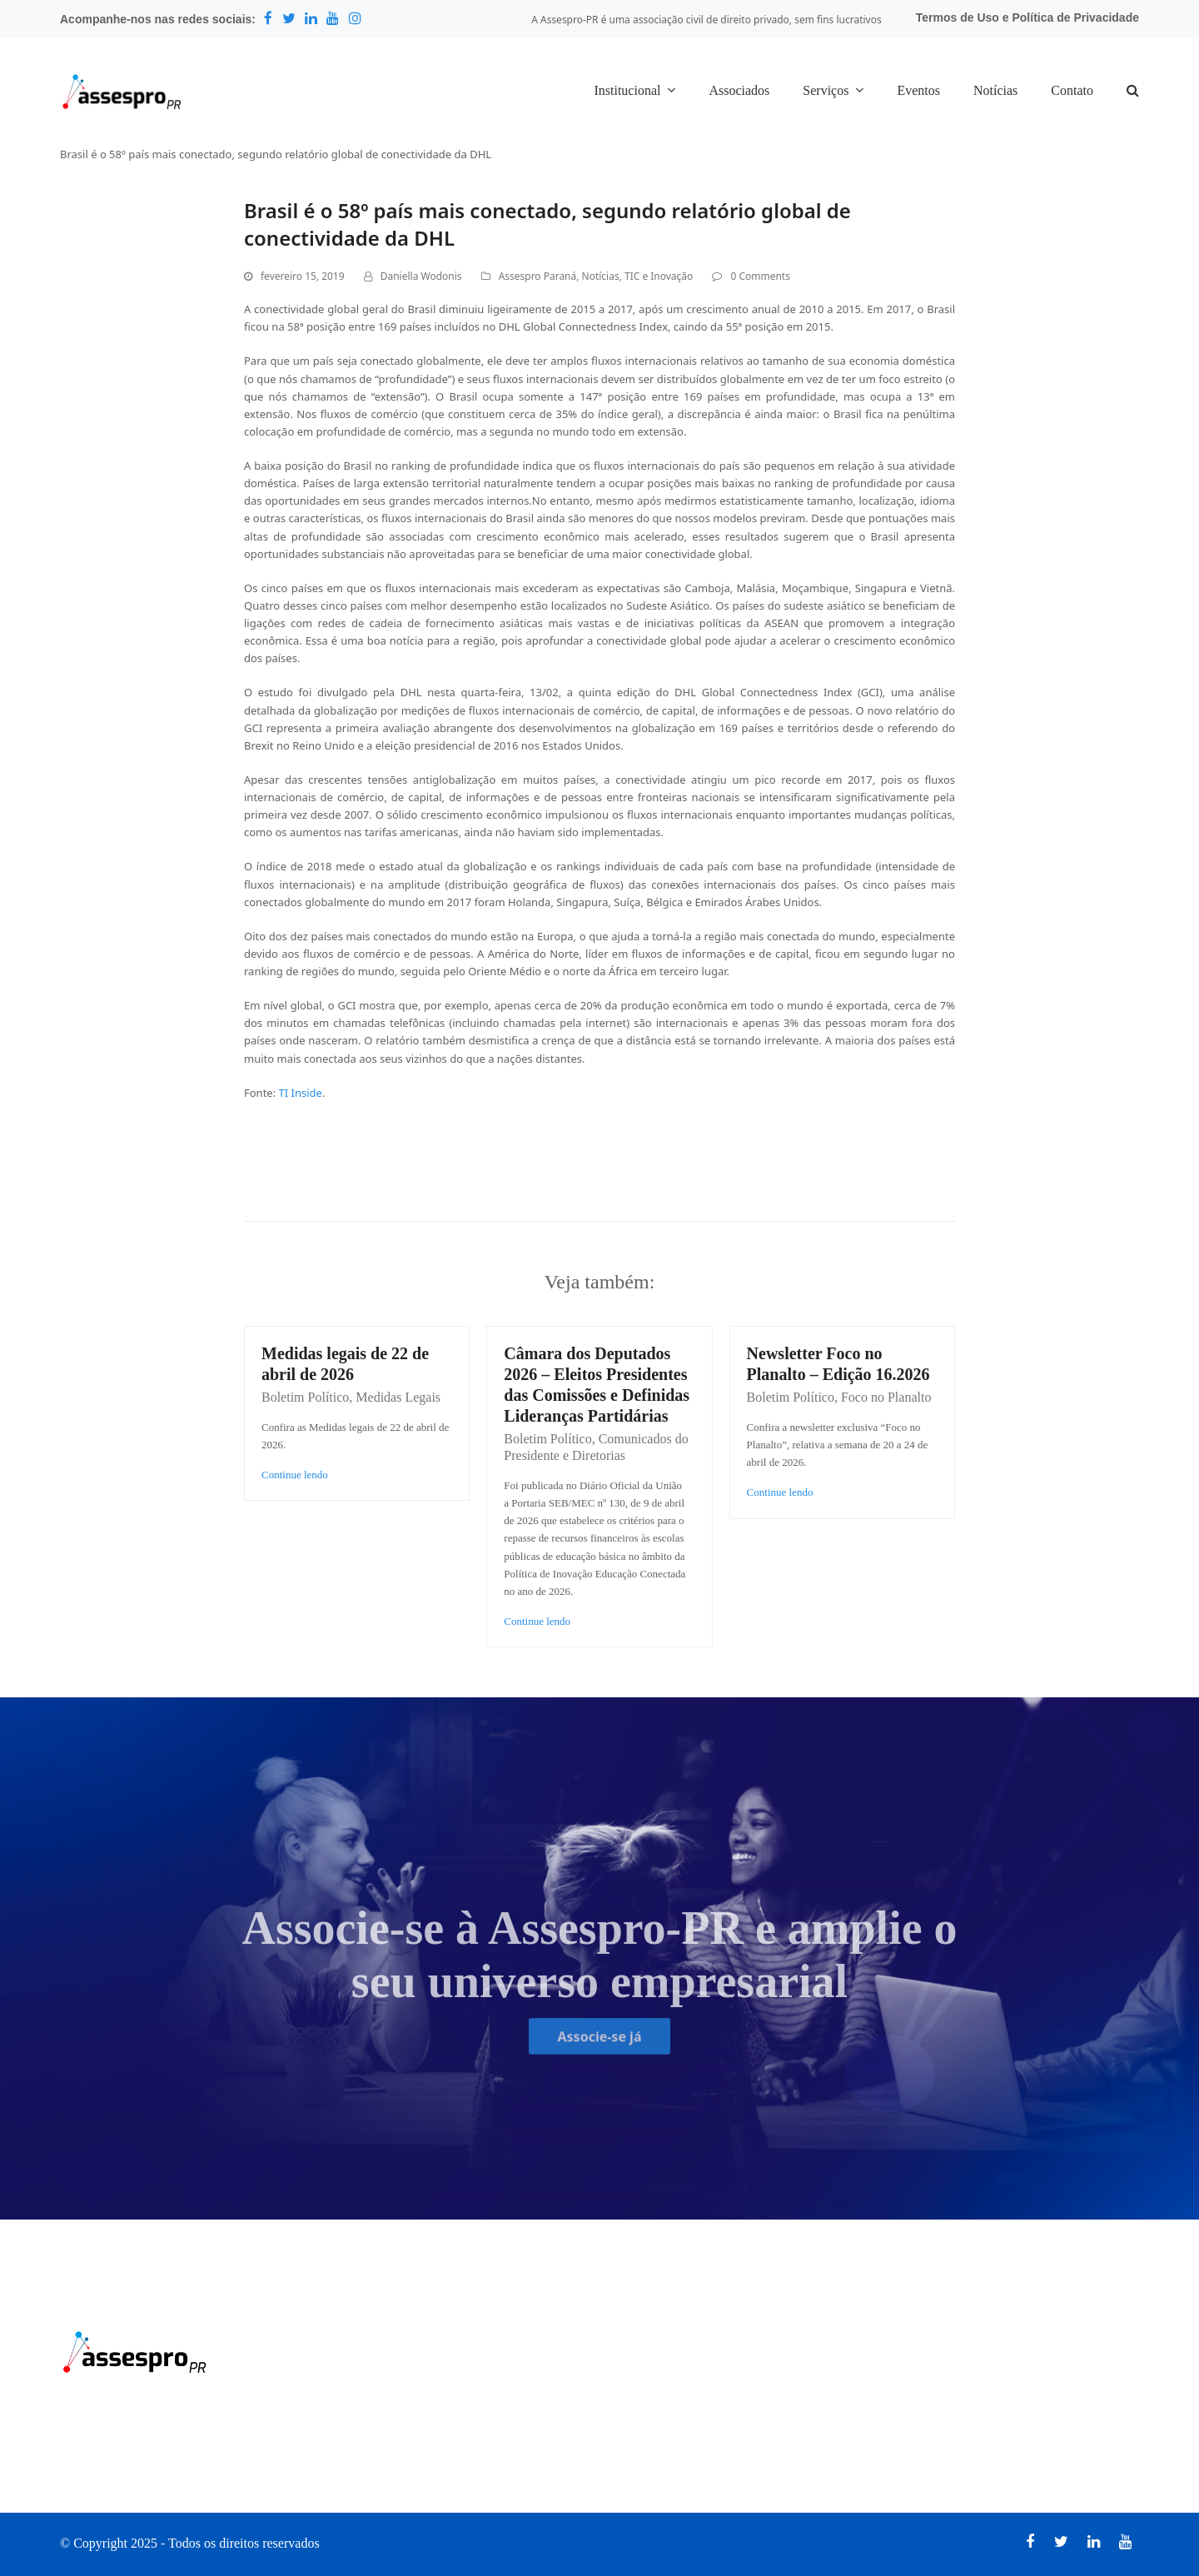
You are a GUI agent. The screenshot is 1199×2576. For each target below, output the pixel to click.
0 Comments (759, 276)
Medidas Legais (398, 1397)
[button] (1133, 91)
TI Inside (300, 1092)
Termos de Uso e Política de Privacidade (1027, 17)
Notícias (600, 276)
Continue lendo (294, 1474)
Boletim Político (305, 1397)
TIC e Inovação (658, 276)
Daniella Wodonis (421, 276)
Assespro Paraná (538, 276)
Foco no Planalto (886, 1397)
